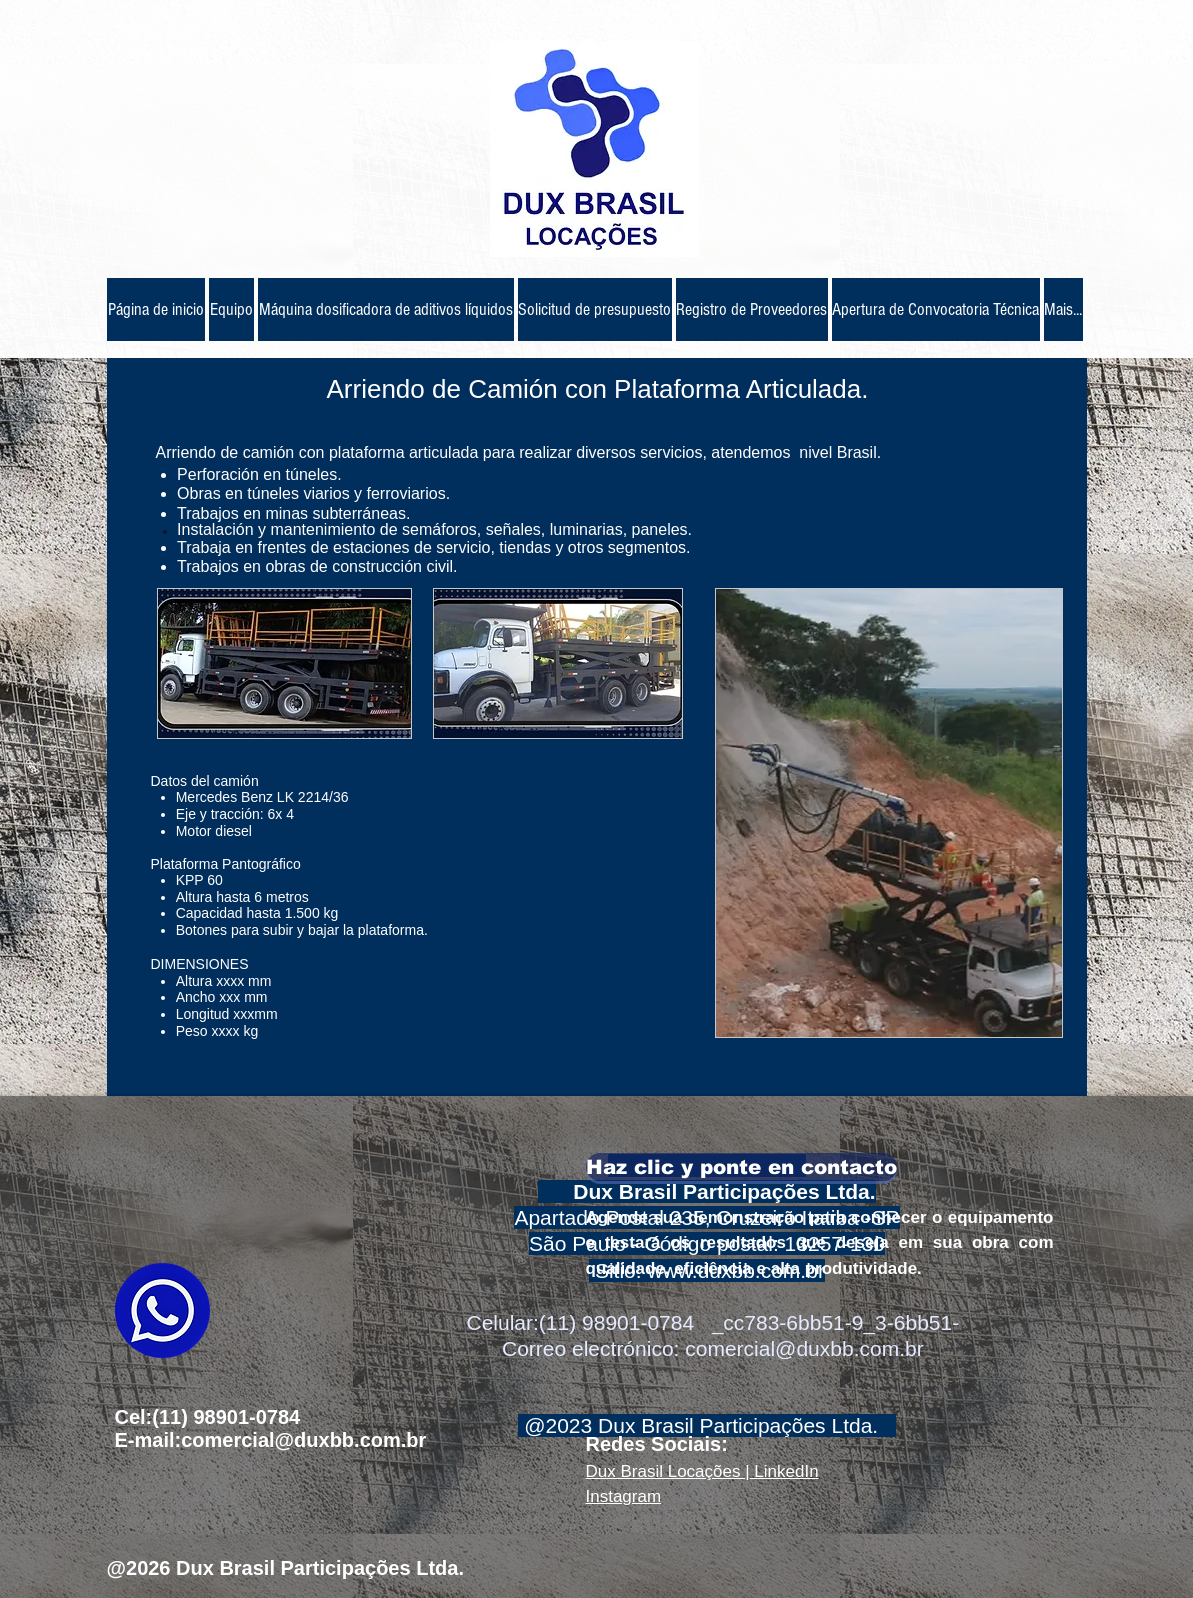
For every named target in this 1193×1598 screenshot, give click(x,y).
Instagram (624, 1496)
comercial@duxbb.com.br (804, 1348)
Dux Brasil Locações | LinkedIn (702, 1471)
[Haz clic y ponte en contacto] (741, 1167)
